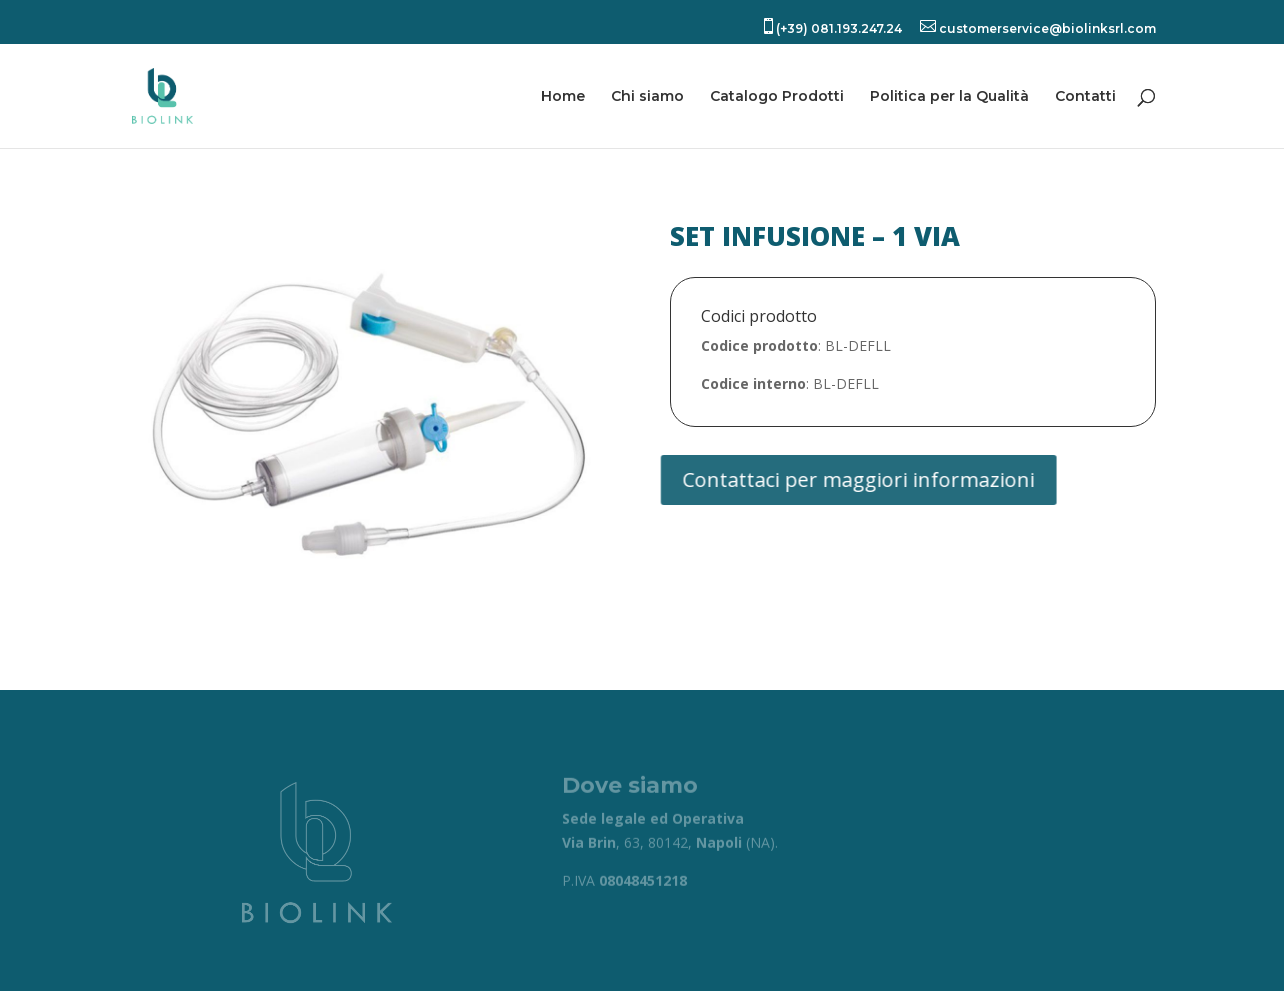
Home (563, 97)
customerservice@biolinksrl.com (1038, 27)
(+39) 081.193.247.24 (831, 27)
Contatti (1085, 97)
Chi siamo (647, 97)
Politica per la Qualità (949, 97)
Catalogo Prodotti (777, 97)
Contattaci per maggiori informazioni (848, 479)
